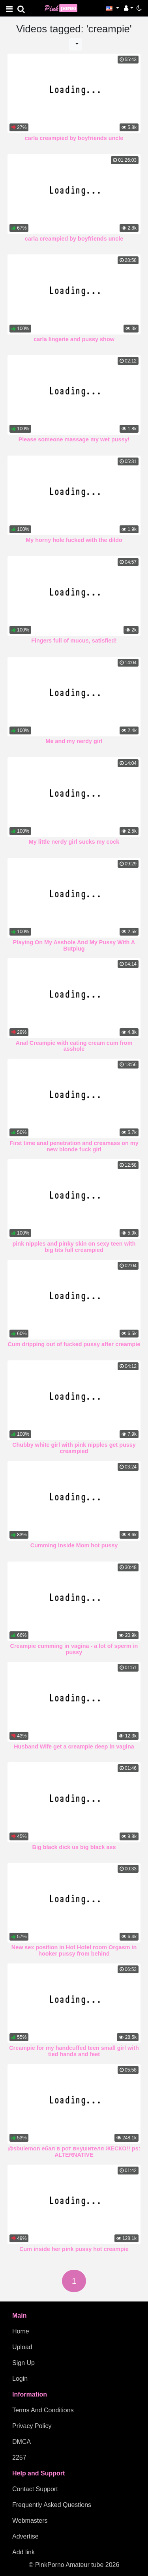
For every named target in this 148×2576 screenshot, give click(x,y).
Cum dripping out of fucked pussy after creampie (74, 1344)
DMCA (21, 2441)
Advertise (25, 2536)
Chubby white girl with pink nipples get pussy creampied (74, 1448)
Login (20, 2378)
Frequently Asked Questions (51, 2504)
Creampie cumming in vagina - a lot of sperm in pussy (74, 1649)
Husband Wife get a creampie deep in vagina (74, 1746)
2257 (19, 2457)
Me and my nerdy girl (74, 741)
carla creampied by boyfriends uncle (74, 138)
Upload (22, 2347)
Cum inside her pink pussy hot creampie (74, 2249)
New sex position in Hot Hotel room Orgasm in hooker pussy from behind (74, 1950)
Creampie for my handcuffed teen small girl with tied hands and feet (74, 2051)
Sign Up (23, 2362)
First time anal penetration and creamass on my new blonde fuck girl (73, 1146)
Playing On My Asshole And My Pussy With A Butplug (74, 945)
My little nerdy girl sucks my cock (74, 842)
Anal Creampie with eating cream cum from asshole (74, 1046)
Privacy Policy (32, 2426)
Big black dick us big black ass (74, 1847)
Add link (23, 2552)
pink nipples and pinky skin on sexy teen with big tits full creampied (74, 1246)
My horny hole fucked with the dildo (74, 540)
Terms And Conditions (43, 2410)
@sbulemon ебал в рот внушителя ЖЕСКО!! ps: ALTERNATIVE (73, 2151)
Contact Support (35, 2489)
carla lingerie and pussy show (74, 339)
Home (20, 2331)
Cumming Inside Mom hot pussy (74, 1545)
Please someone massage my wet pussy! (74, 439)
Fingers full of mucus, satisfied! (74, 640)
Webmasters (30, 2520)
